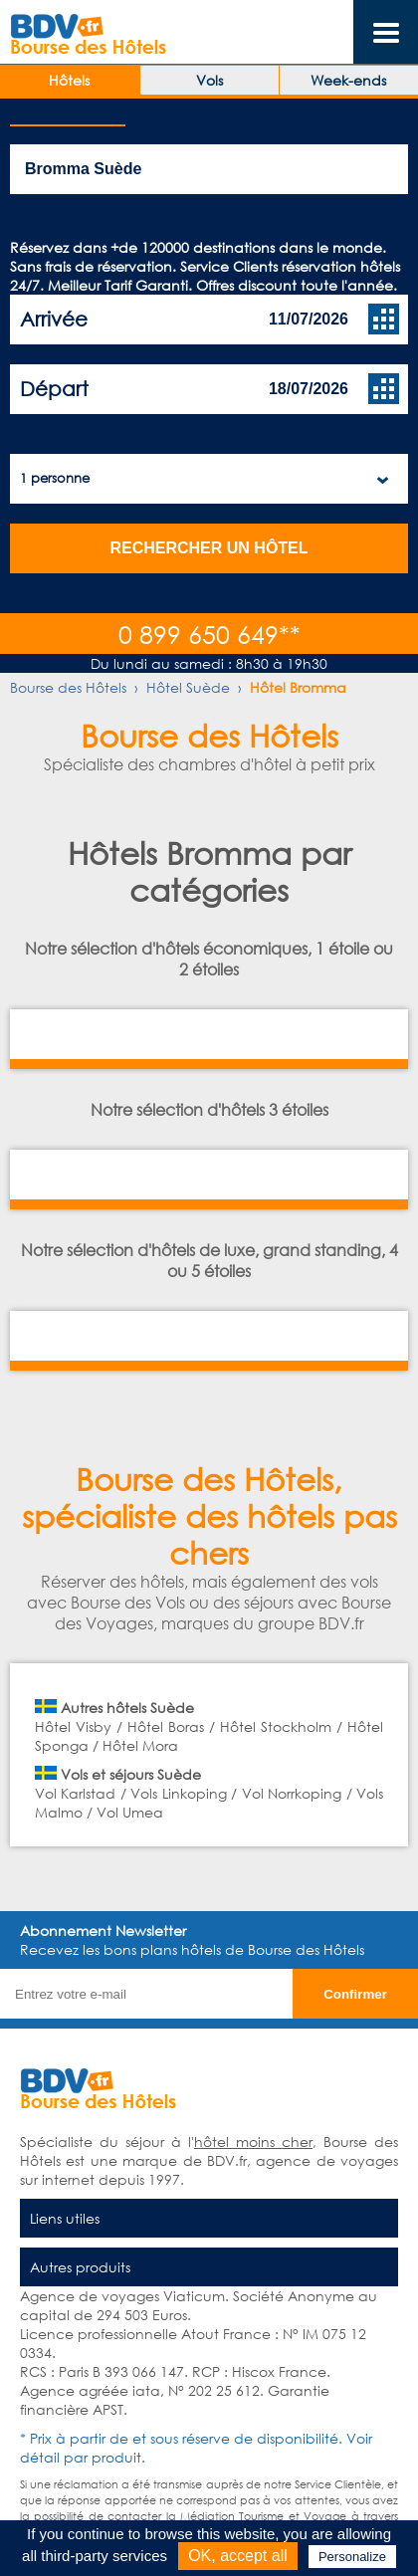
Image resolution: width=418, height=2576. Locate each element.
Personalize (352, 2556)
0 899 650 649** (209, 633)
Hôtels (69, 80)
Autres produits (80, 2266)
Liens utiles (65, 2218)
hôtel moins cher (253, 2141)
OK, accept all (238, 2555)
